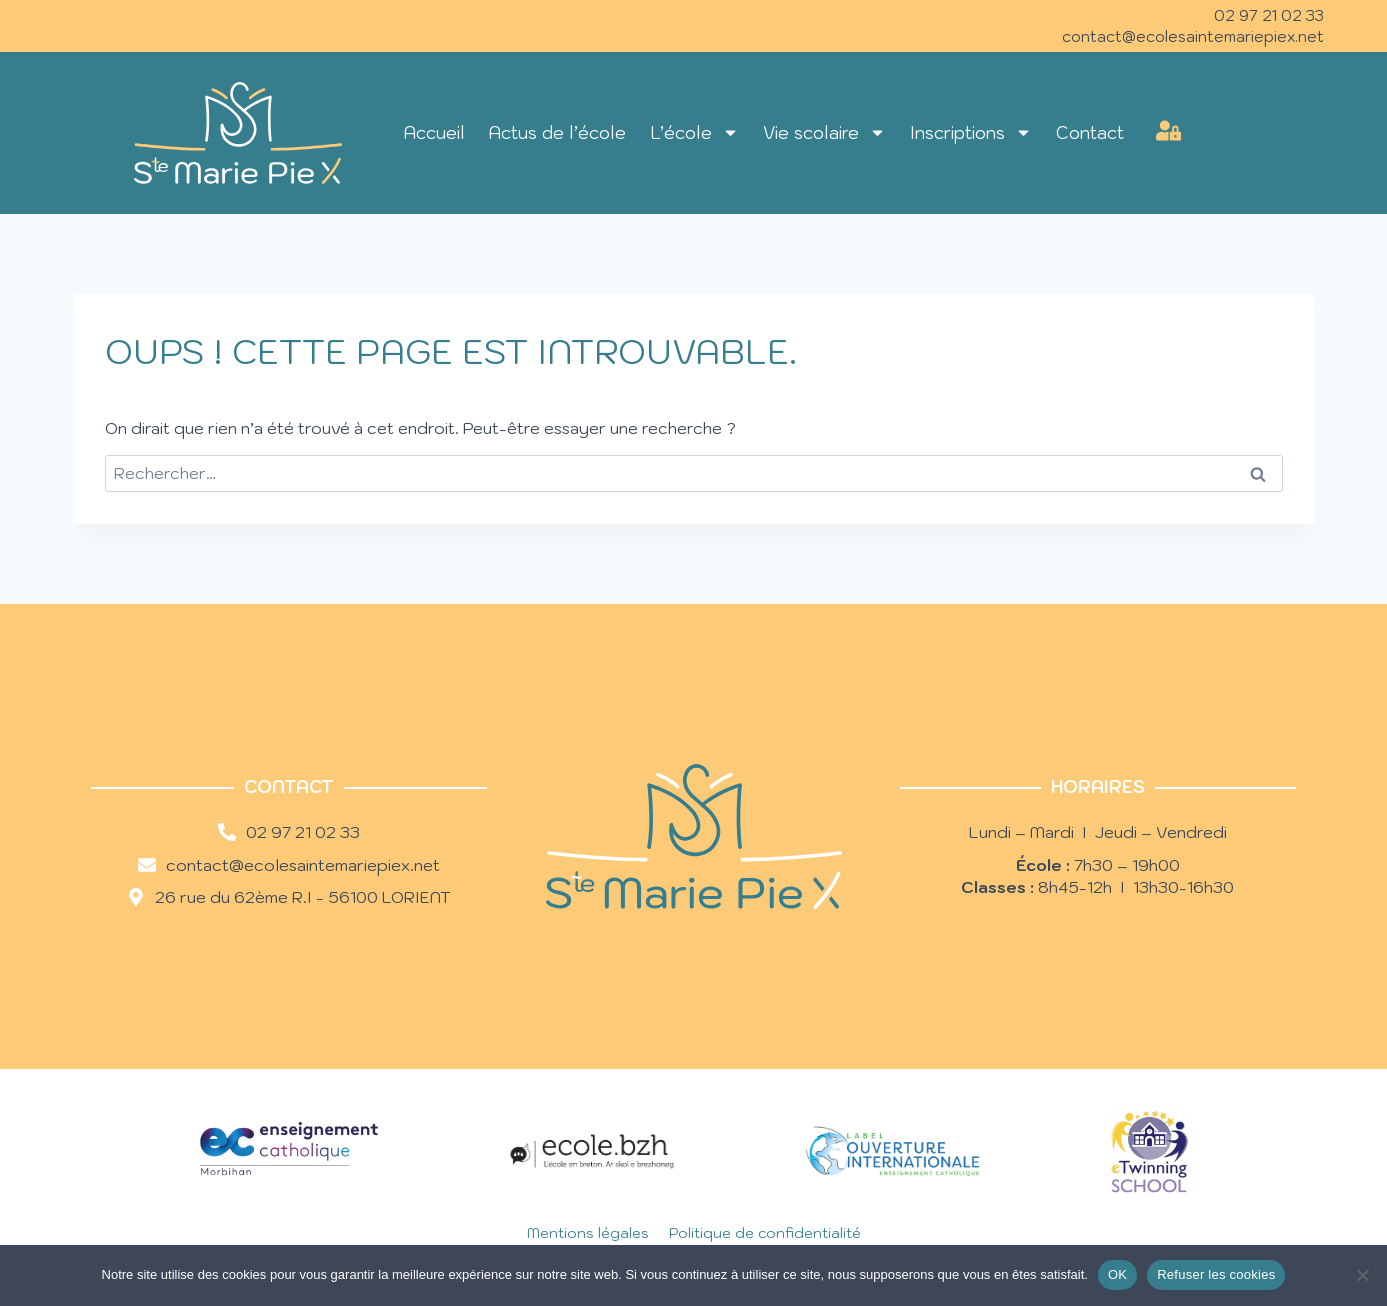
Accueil (434, 133)
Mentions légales (588, 1233)
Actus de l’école (557, 133)
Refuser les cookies (1216, 1274)
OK (1117, 1274)
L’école (694, 132)
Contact (1090, 133)
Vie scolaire (824, 132)
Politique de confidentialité (765, 1233)
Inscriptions (971, 132)
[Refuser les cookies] (1362, 1275)
